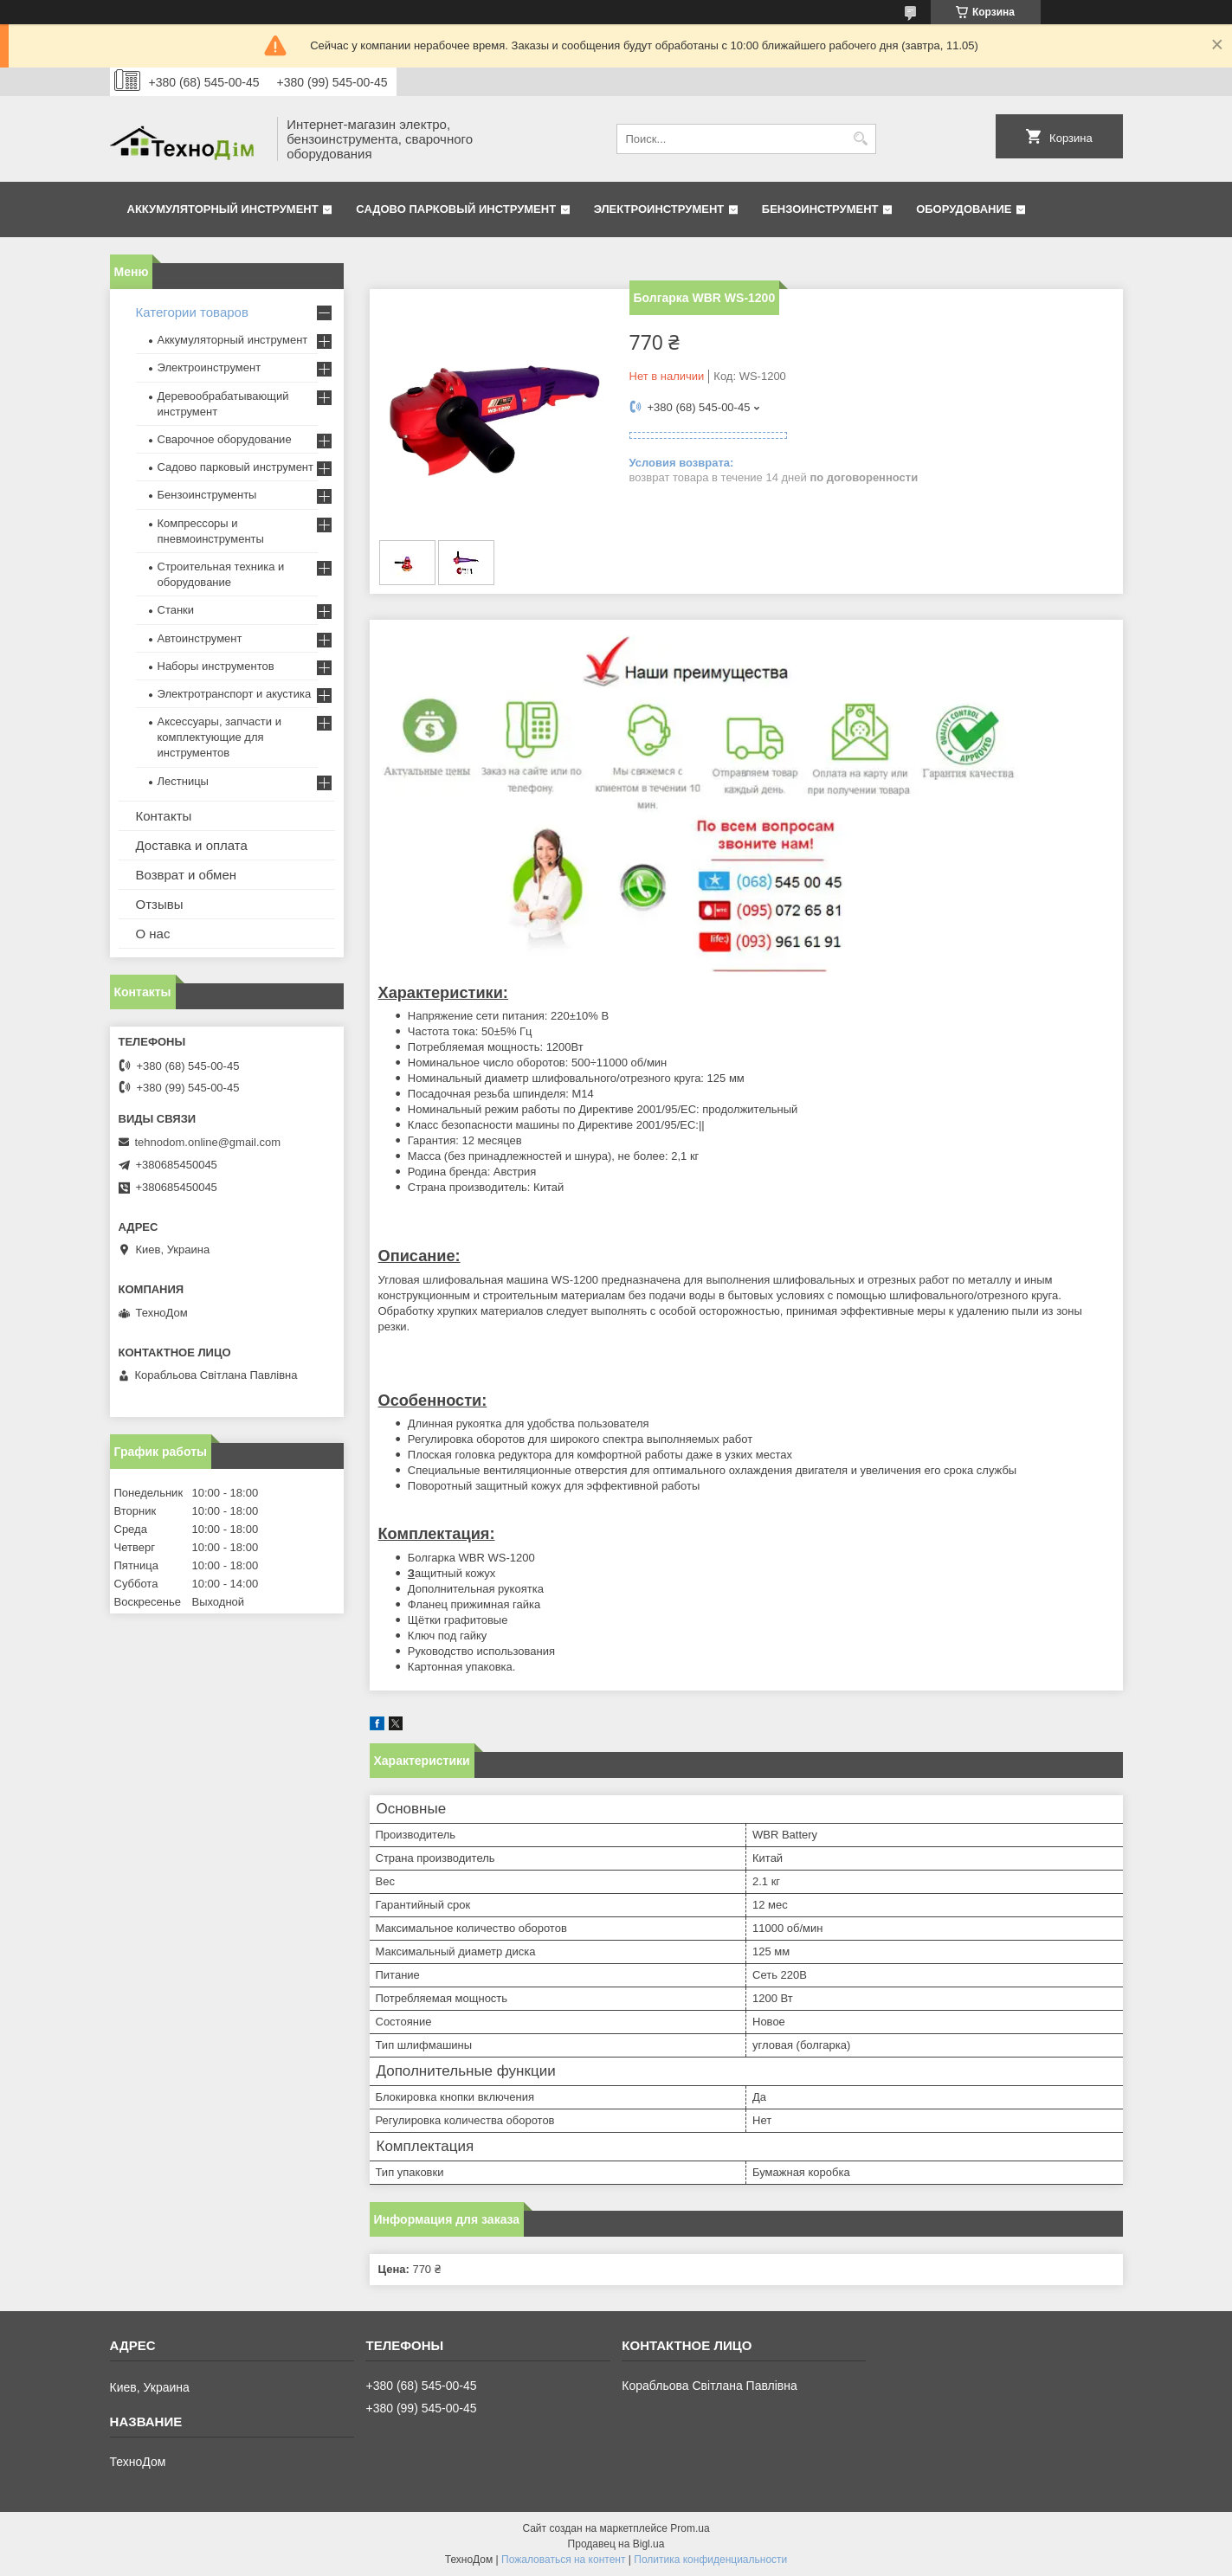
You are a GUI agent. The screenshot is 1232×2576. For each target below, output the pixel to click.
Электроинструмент (659, 209)
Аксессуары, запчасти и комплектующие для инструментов (219, 737)
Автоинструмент (200, 638)
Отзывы (160, 904)
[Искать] (861, 139)
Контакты (164, 815)
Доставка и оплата (192, 845)
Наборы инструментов (216, 666)
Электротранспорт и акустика (235, 693)
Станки (176, 609)
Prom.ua (689, 2528)
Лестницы (183, 781)
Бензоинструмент (820, 209)
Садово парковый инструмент (456, 209)
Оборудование (963, 209)
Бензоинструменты (207, 494)
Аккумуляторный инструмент (223, 209)
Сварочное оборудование (225, 439)
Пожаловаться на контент (563, 2559)
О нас (153, 933)
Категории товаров (192, 312)
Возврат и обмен (186, 874)
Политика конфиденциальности (710, 2559)
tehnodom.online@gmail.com (208, 1142)
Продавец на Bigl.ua (616, 2544)
